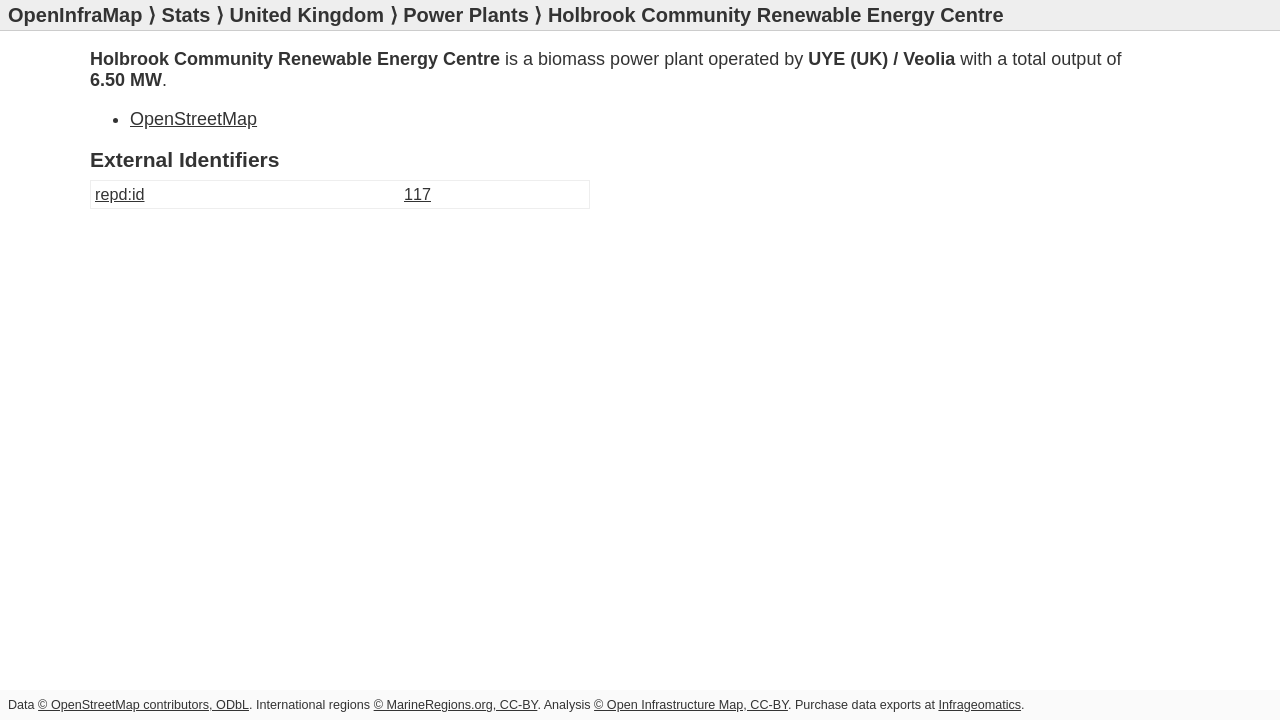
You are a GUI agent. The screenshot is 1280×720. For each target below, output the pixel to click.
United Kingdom (307, 15)
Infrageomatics (979, 705)
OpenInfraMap (75, 15)
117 (417, 194)
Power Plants (466, 15)
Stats (186, 15)
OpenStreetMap (193, 119)
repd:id (120, 194)
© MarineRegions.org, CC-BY (456, 705)
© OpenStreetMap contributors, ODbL (143, 705)
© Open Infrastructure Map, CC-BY (691, 705)
